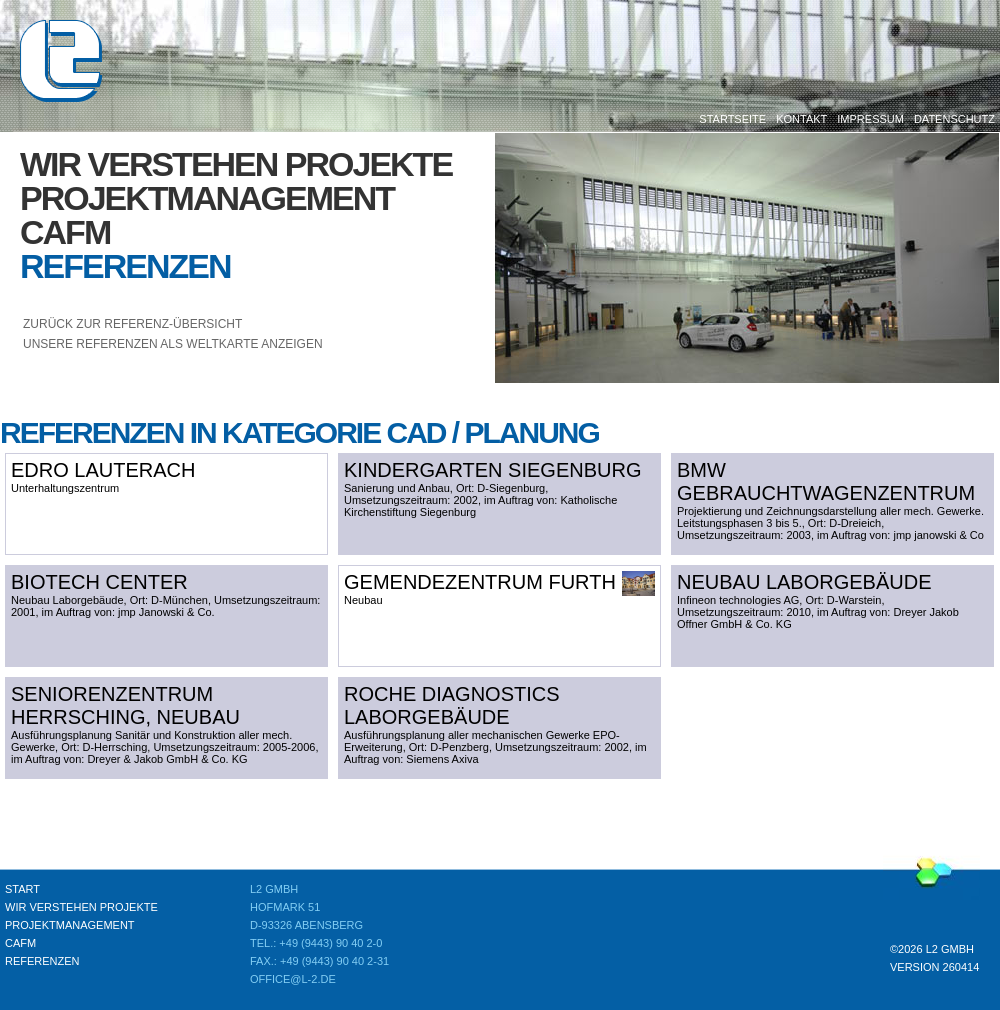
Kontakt (801, 119)
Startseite (732, 119)
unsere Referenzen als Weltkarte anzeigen (173, 344)
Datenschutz (954, 119)
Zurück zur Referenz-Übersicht (132, 324)
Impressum (870, 119)
